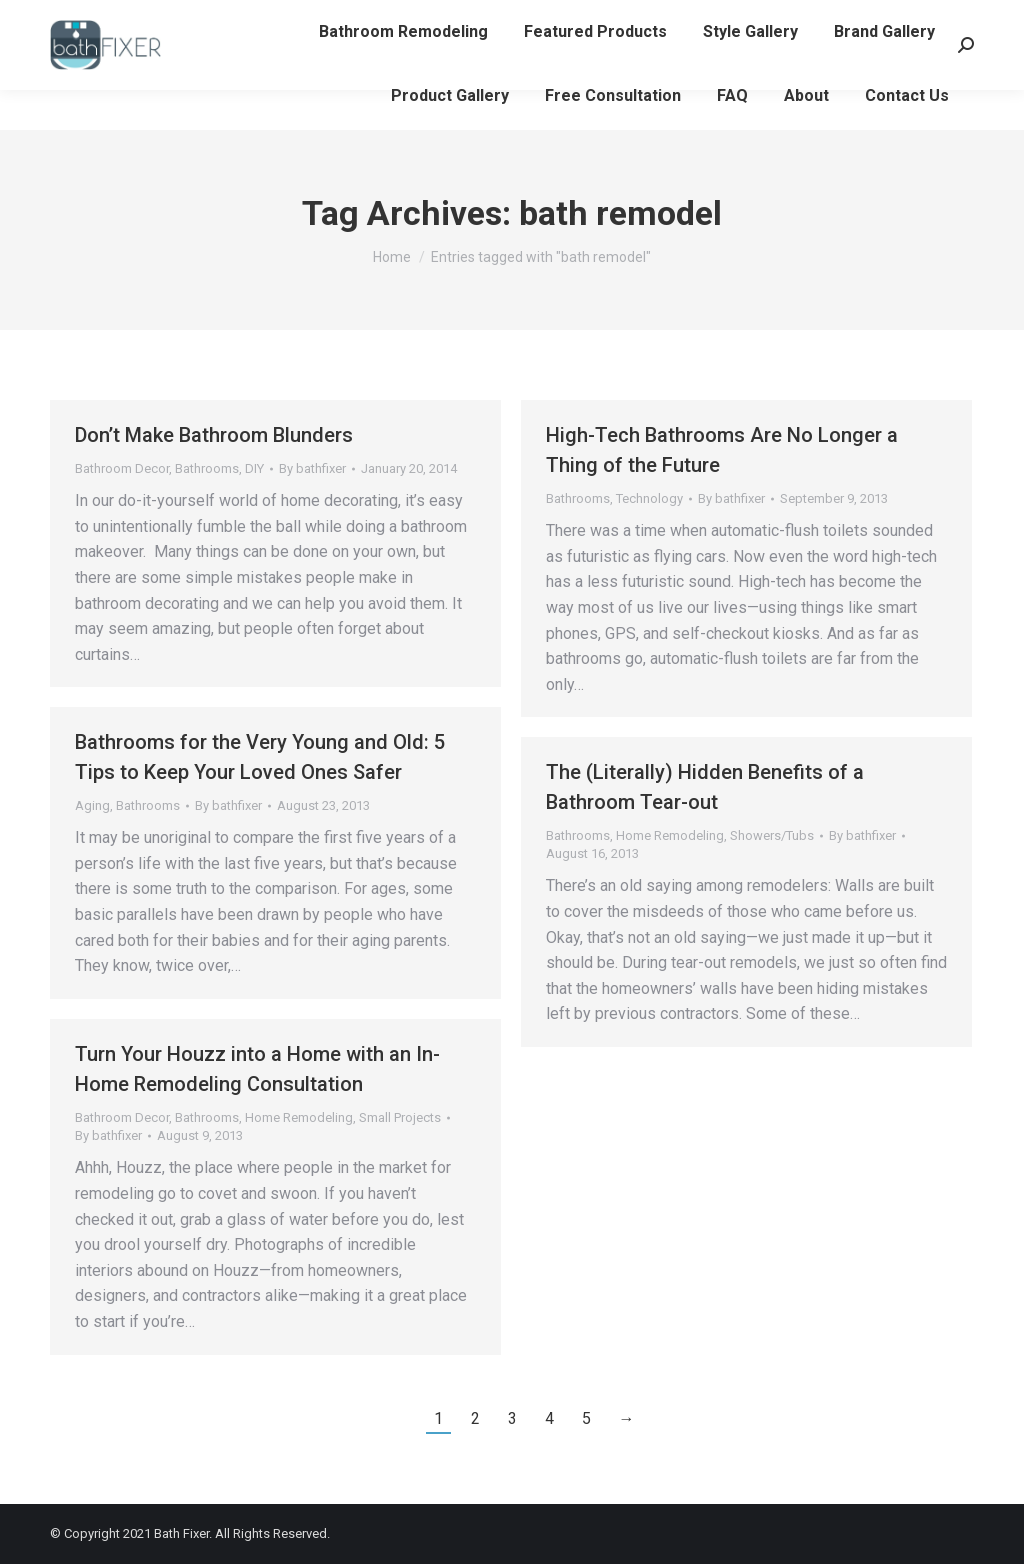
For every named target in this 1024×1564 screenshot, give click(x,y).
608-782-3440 (102, 20)
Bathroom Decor (122, 468)
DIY (254, 468)
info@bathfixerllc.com (254, 20)
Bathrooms (207, 468)
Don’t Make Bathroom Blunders (214, 435)
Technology (649, 498)
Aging (92, 805)
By (312, 468)
